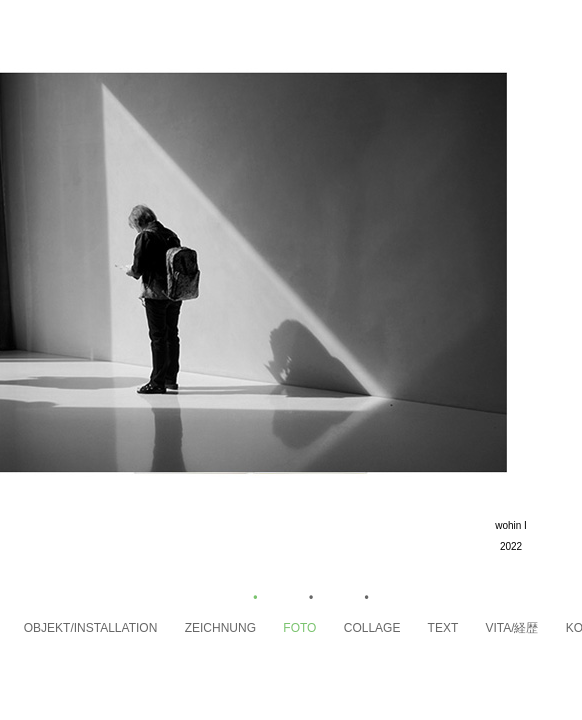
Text (457, 628)
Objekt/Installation (104, 628)
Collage (386, 628)
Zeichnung (234, 628)
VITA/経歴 (525, 628)
